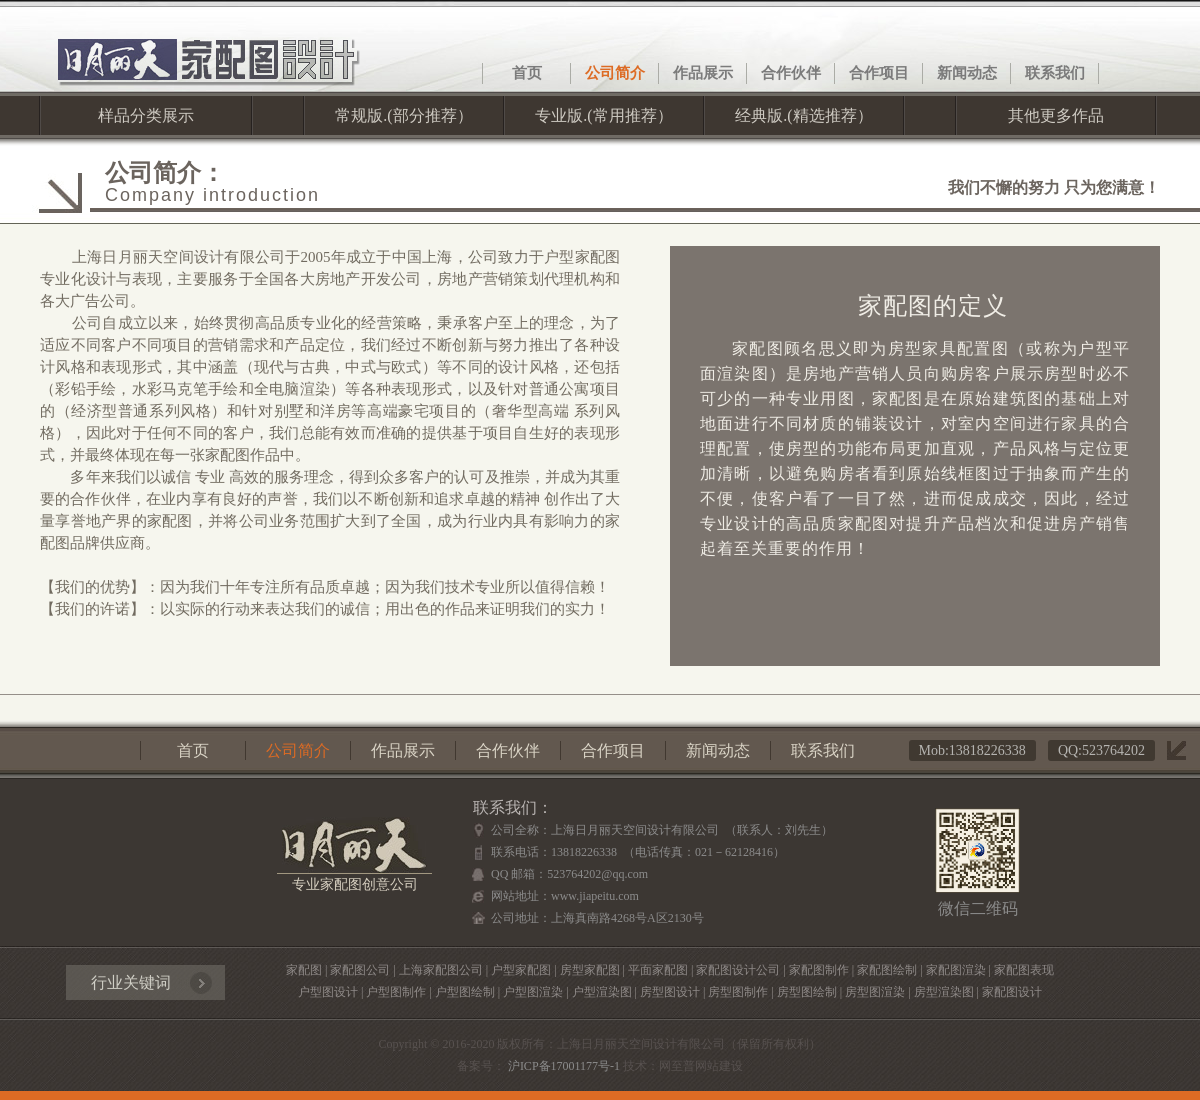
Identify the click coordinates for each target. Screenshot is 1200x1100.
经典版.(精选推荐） (803, 115)
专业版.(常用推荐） (603, 115)
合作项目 (879, 73)
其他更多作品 (1056, 115)
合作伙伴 (791, 73)
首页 (527, 73)
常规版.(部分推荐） (403, 115)
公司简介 (615, 73)
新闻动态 (967, 73)
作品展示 (703, 73)
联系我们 (1055, 73)
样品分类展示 (146, 115)
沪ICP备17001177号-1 (562, 1066)
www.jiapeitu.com (595, 896)
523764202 (1113, 750)
